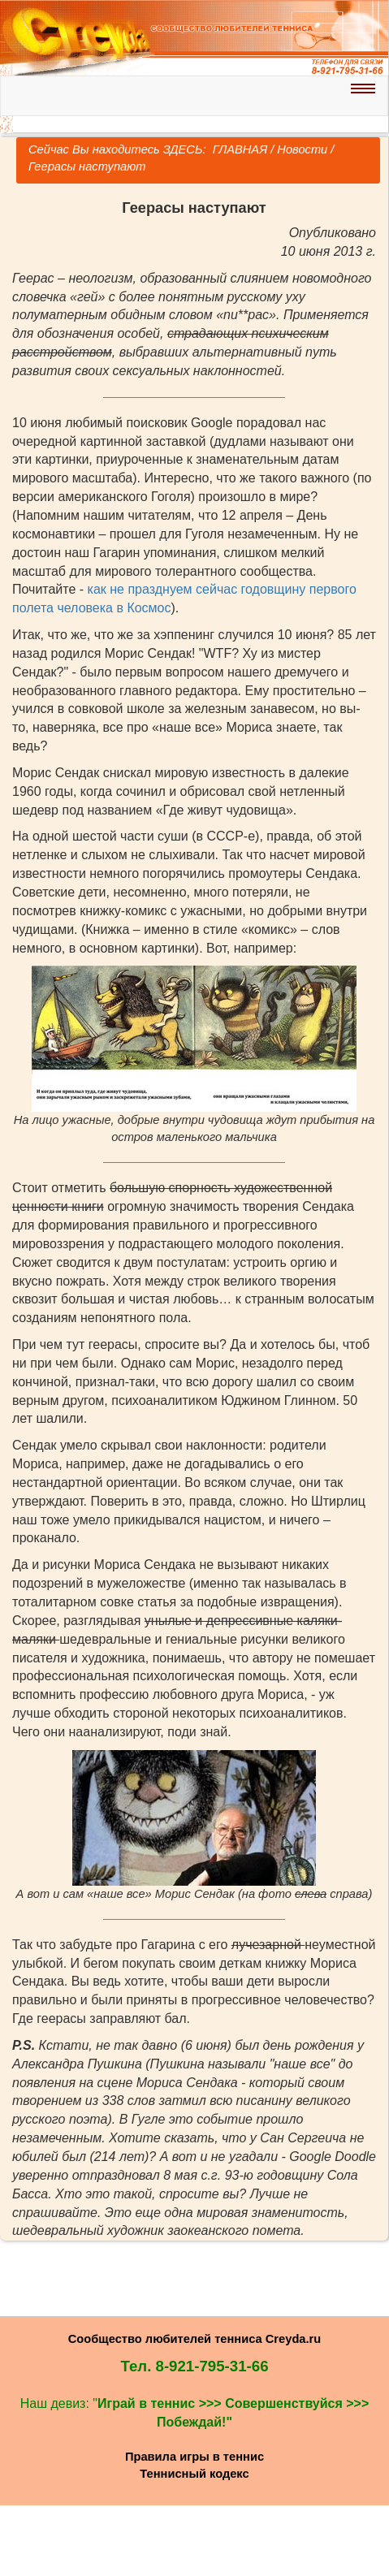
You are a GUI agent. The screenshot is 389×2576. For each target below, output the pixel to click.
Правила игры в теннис (194, 2456)
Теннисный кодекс (194, 2473)
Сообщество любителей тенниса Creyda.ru (194, 2338)
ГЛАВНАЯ (239, 149)
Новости (302, 149)
